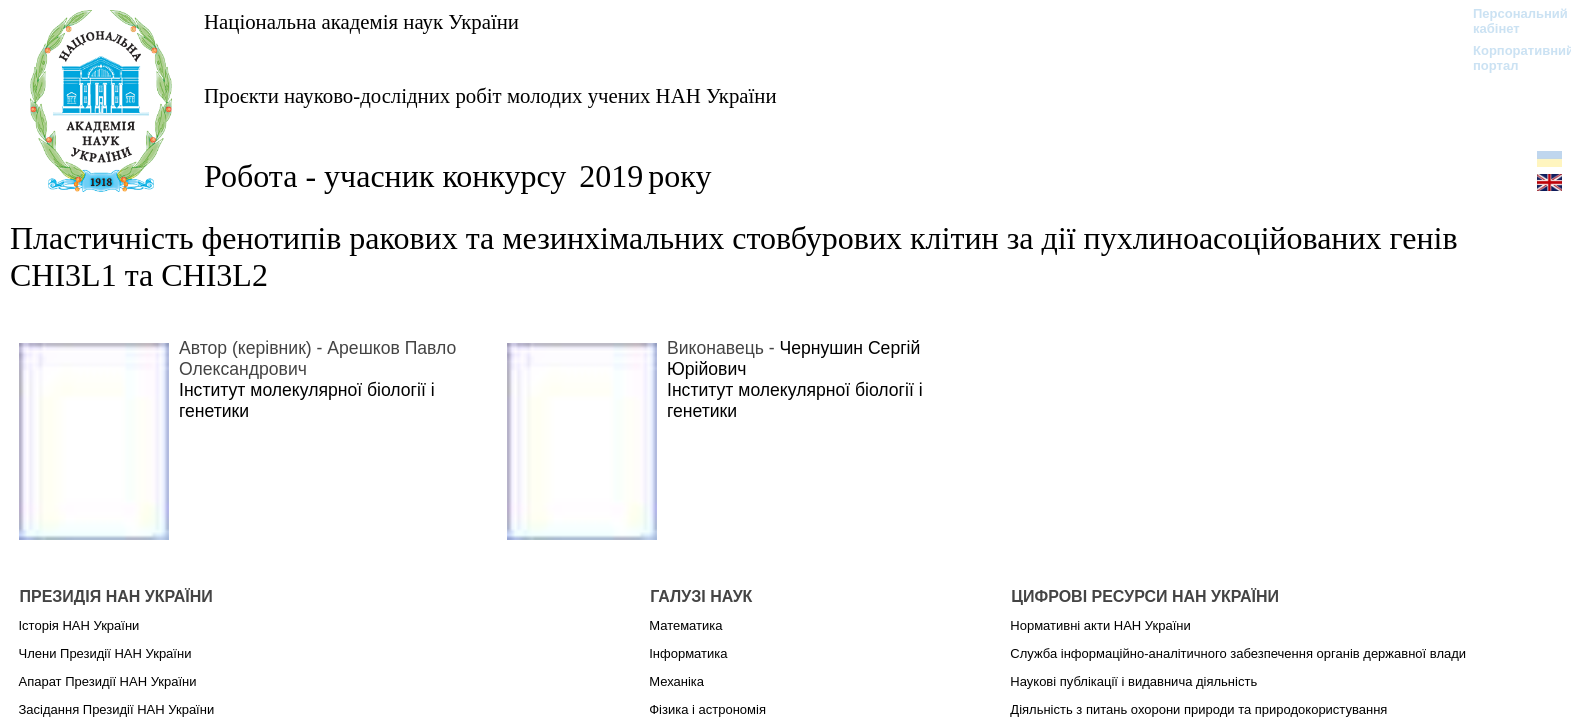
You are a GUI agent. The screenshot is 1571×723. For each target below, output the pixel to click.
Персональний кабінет (1510, 21)
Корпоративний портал (1510, 58)
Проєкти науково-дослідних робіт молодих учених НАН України (490, 95)
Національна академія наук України (361, 21)
